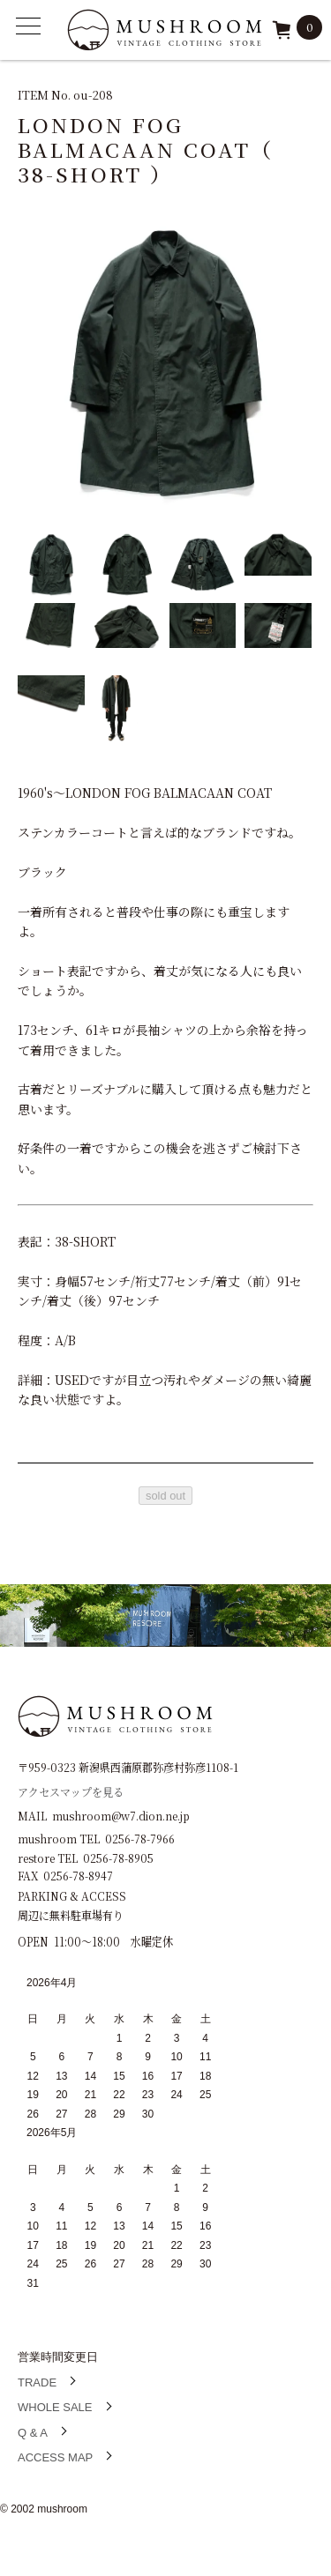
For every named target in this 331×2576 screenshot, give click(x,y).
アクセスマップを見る (71, 1791)
